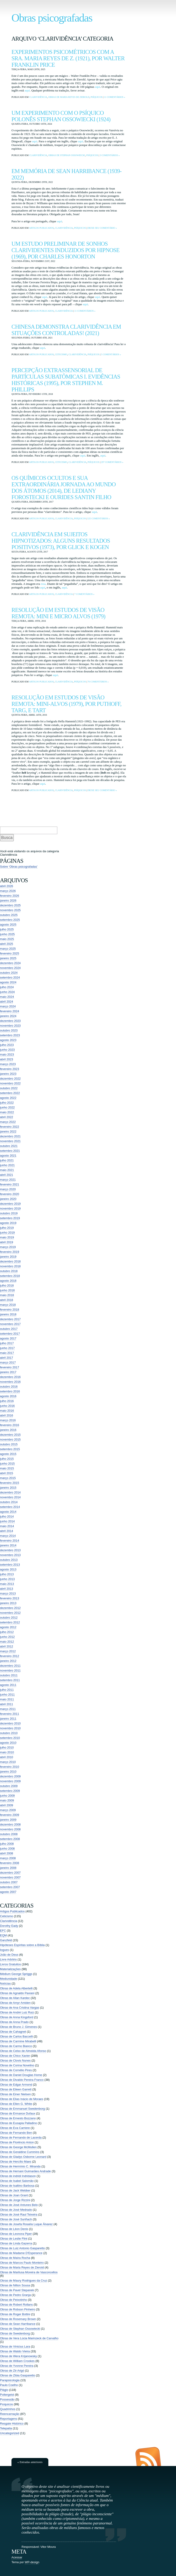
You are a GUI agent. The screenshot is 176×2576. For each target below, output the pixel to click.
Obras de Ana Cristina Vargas (19, 2007)
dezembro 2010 (10, 1723)
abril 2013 (6, 1588)
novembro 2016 (10, 1381)
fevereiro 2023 (9, 1069)
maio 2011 (7, 1699)
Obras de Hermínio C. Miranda (20, 2166)
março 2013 (8, 1593)
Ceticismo (61, 354)
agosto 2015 (8, 1454)
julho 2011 (7, 1689)
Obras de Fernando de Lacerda (20, 2137)
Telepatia (6, 2428)
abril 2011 (6, 1704)
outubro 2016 (9, 1386)
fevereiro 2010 (9, 1766)
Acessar (16, 2557)
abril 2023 (6, 1059)
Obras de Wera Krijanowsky (18, 2356)
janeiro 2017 (8, 1372)
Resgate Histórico (12, 2423)
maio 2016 (7, 1410)
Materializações (10, 1969)
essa (43, 584)
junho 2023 (7, 1049)
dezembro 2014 (10, 1492)
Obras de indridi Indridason (18, 2176)
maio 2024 (7, 996)
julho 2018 (7, 1285)
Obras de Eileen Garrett (15, 2089)
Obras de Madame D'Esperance (21, 2253)
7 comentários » (84, 594)
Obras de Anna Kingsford (16, 2017)
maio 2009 (7, 1800)
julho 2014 (7, 1516)
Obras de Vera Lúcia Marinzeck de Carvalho (29, 2338)
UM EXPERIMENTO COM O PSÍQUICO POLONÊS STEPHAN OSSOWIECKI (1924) (60, 116)
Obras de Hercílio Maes (15, 2161)
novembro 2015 (10, 1439)
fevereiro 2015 (9, 1483)
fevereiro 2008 (9, 1863)
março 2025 (8, 948)
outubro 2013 (9, 1560)
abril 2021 (6, 1175)
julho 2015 (7, 1458)
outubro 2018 (9, 1271)
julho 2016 (7, 1401)
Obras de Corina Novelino (17, 2065)
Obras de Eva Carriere (15, 2128)
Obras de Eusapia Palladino (18, 2123)
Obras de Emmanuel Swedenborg (22, 2108)
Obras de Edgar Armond (16, 2084)
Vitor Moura (48, 2547)
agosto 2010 (8, 1742)
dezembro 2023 (10, 1021)
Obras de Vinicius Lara (15, 2346)
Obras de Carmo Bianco (16, 2046)
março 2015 (8, 1478)
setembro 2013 (10, 1564)
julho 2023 (7, 1045)
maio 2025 (7, 939)
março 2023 (8, 1064)
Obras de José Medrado (16, 2209)
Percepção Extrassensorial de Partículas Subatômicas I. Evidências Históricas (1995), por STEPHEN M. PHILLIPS (65, 380)
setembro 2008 (10, 1839)
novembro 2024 (10, 968)
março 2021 (8, 1179)
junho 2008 (7, 1848)
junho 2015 (7, 1463)
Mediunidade (8, 1978)
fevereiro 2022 (9, 1126)
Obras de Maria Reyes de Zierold (69, 97)
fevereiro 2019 (9, 1252)
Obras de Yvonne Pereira (16, 2365)
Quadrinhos (7, 2409)
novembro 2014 (10, 1497)
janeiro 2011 (8, 1718)
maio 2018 (7, 1295)
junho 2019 (7, 1232)
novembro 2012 (10, 1612)
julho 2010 (7, 1747)
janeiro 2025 (8, 958)
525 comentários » (99, 518)
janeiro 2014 (8, 1545)
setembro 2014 (10, 1507)
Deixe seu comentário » (102, 228)
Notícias (5, 1983)
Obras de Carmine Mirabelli (18, 2041)
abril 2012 (6, 1646)
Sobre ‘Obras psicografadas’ (19, 866)
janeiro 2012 (8, 1661)
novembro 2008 (10, 1829)
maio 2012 (7, 1641)
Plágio (4, 2390)
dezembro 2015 (10, 1434)
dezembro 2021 (10, 1136)
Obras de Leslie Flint (13, 2238)
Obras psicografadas (51, 18)
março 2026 (8, 891)
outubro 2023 (9, 1030)
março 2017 (8, 1362)
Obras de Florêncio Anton (17, 2142)
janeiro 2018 (8, 1314)
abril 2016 (6, 1415)
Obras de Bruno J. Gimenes (18, 2027)
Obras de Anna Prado (14, 2022)
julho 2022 (7, 1102)
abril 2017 (6, 1357)
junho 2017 (7, 1348)
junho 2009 (7, 1795)
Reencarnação (9, 2414)
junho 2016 (7, 1406)
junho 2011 (7, 1694)
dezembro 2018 (10, 1261)
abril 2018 (6, 1300)
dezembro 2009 (10, 1776)
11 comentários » (114, 97)
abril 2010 (6, 1757)
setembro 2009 (10, 1790)
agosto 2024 (8, 982)
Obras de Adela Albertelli (16, 1988)
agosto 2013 (8, 1569)
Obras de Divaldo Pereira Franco (22, 2079)
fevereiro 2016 (9, 1425)
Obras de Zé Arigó (12, 2370)
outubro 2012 (9, 1617)
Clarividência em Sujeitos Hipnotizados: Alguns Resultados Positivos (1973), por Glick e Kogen (60, 540)
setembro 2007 (10, 1887)
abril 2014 (6, 1531)
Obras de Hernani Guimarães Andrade (25, 2171)
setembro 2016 (10, 1391)
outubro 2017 (9, 1329)
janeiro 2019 (8, 1256)
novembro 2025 (10, 910)
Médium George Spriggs (16, 1974)
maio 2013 (7, 1584)
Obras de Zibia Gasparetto (17, 2375)
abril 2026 (6, 886)
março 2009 (8, 1810)
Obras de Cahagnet (13, 2031)
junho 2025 (7, 934)
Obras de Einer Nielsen (15, 2094)
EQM (3, 1935)
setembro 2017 (10, 1333)
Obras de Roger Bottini (15, 2314)
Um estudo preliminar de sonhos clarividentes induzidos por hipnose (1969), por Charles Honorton (65, 250)
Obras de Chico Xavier (15, 2055)
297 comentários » (112, 462)
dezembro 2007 (10, 1872)
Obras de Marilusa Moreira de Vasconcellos (29, 2272)
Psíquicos (96, 97)
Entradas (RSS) (148, 2456)
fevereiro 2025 (9, 953)
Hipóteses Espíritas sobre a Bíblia (22, 1945)
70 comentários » (98, 681)
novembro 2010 (10, 1728)
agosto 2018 (8, 1280)
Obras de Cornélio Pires (16, 2070)
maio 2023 (7, 1054)
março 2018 (8, 1304)
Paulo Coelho (9, 2385)
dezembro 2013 (10, 1550)
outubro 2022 (9, 1088)
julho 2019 (7, 1227)
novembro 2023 (10, 1025)
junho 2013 (7, 1579)
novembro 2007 (10, 1877)
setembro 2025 (10, 919)
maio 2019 (7, 1237)
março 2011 (8, 1709)
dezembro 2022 (10, 1078)
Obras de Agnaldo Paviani (17, 1993)
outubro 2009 (9, 1786)
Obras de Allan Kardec (15, 1998)
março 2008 (8, 1858)
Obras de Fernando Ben (16, 2132)
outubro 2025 (9, 915)
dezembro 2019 (10, 1203)
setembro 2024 (10, 977)
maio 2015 (7, 1468)
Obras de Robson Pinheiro (17, 2309)
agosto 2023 (8, 1040)
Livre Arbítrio (8, 1959)
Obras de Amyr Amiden (15, 2002)
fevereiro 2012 (9, 1656)
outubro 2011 (9, 1675)
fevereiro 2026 (9, 895)
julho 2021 (7, 1160)
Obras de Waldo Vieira (15, 2351)
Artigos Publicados (41, 228)
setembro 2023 (10, 1035)
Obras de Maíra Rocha (15, 2258)
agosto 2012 (8, 1627)
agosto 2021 (8, 1155)
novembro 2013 (10, 1555)
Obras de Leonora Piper (16, 2233)
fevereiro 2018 (9, 1309)
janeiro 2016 (8, 1430)
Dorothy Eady (9, 1925)
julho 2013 (7, 1574)
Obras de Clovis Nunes (15, 2060)
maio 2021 (7, 1170)
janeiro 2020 (8, 1199)
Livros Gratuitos (10, 1964)
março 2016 (8, 1420)
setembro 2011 (10, 1680)
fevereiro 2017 (9, 1367)
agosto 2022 (8, 1098)
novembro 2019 (10, 1208)
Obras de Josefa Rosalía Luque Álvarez (26, 2224)
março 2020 (8, 1189)
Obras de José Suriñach (16, 2219)
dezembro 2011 (10, 1665)
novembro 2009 (10, 1781)
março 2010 (8, 1762)
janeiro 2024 (8, 1016)
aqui (97, 86)
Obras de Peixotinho (13, 2299)
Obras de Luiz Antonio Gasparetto (22, 2248)
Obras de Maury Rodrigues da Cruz (23, 2280)
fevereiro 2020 (9, 1194)
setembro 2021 (10, 1150)
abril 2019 (6, 1242)
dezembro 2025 (10, 905)
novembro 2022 (10, 1083)
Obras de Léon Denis (14, 2229)
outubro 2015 (9, 1444)
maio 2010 (7, 1752)
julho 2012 (7, 1632)
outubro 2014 (9, 1502)
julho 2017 (7, 1343)
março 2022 (8, 1122)
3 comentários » (110, 155)
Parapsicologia (9, 2380)
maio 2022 (7, 1112)
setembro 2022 (10, 1093)
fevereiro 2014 (9, 1540)
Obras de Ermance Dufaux (17, 2113)
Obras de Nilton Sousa (15, 2285)
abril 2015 (6, 1473)
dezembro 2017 (10, 1319)
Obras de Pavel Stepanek (17, 2290)
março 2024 (8, 1006)
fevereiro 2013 (9, 1598)
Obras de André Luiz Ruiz (17, 2012)
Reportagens (8, 2418)
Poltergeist (7, 2394)
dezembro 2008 (10, 1824)
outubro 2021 (9, 1146)
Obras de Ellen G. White (16, 2104)
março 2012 (8, 1651)
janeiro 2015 (8, 1487)
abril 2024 (6, 1001)
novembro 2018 (10, 1266)
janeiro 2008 (8, 1867)
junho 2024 (7, 992)
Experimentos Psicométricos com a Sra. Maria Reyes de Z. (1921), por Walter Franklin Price (68, 58)
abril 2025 (6, 944)
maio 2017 (7, 1353)
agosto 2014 (8, 1511)
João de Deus (9, 1954)
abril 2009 (6, 1805)
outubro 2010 (9, 1733)
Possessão (7, 2399)
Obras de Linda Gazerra (16, 2243)
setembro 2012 (10, 1622)
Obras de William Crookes (17, 2361)
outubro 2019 (9, 1213)
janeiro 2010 (8, 1771)
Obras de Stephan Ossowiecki (66, 155)
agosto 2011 (8, 1685)
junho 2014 (7, 1521)
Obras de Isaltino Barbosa (17, 2185)
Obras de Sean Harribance (18, 2324)
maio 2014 (7, 1526)
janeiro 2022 (8, 1131)
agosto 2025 (8, 924)
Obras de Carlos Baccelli (16, 2036)
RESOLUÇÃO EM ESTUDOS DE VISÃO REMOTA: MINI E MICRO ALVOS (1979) (58, 613)
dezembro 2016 (10, 1377)
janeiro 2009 (8, 1819)
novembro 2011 (10, 1670)
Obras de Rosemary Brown (18, 2319)
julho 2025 (7, 929)
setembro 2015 (10, 1449)
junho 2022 (7, 1107)
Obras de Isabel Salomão (17, 2181)
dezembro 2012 (10, 1608)
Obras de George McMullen (18, 2147)
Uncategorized (9, 2433)
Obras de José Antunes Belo (19, 2205)
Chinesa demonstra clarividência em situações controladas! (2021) (66, 330)
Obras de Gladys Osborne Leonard (23, 2156)
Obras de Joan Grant (14, 2195)
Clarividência (38, 97)
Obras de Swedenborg (15, 2333)
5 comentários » (111, 354)
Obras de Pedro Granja (15, 2295)
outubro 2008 (9, 1834)
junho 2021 (7, 1165)
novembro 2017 (10, 1324)
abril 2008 (6, 1853)
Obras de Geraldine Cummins (19, 2152)
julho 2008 (7, 1843)
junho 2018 (7, 1290)
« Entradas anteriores (30, 2462)
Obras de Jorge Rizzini (15, 2200)
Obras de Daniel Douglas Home (21, 2075)
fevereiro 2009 (9, 1815)
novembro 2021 (10, 1141)
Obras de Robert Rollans (16, 2304)
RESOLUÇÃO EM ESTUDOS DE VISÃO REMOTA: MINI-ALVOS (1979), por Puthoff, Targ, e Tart (66, 703)
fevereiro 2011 (9, 1714)
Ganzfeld (6, 1940)
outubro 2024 (9, 972)
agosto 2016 (8, 1396)
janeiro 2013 (8, 1603)
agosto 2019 (8, 1223)
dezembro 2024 (10, 963)
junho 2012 (7, 1637)
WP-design (32, 2562)
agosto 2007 (8, 1892)
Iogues (4, 1950)
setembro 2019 (10, 1218)
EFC (3, 1930)
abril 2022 (6, 1117)
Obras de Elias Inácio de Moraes (21, 2099)
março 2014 (8, 1535)
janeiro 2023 (8, 1073)
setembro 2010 (10, 1738)
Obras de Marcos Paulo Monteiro (22, 2262)
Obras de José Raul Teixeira (18, 2214)
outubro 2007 (9, 1882)
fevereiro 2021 (9, 1184)
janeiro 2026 (8, 900)
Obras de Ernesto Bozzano (18, 2118)
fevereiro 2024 (9, 1011)
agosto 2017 (8, 1338)
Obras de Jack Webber (15, 2190)
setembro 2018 (10, 1276)
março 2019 (8, 1247)
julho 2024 (7, 987)
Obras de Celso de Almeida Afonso (23, 2051)
